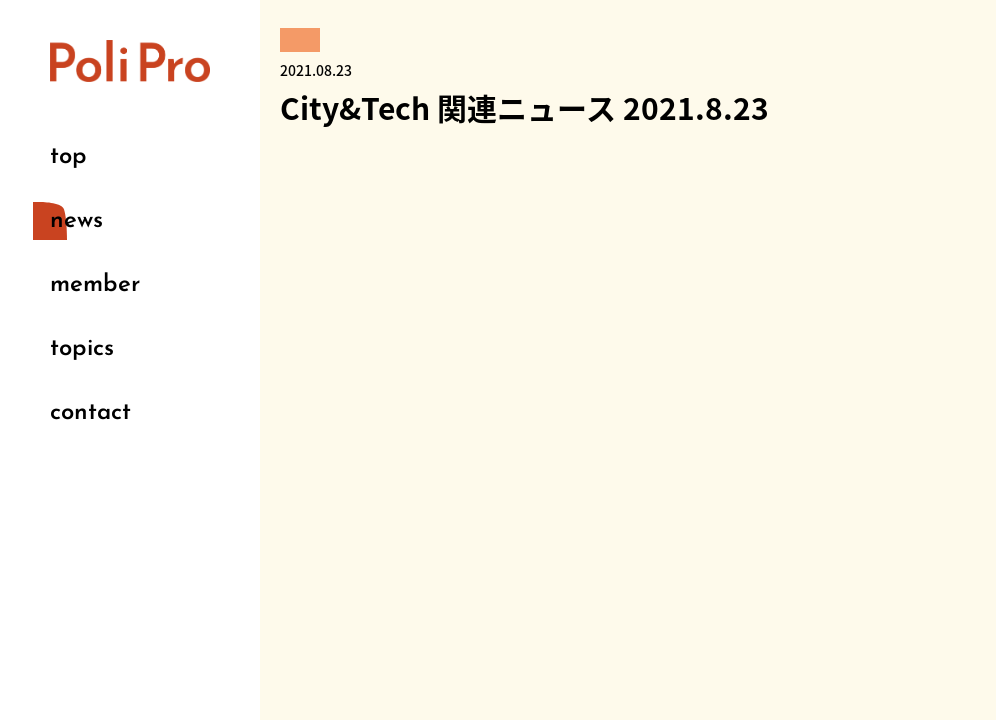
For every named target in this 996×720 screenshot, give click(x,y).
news (76, 221)
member (95, 285)
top (68, 157)
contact (90, 413)
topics (82, 349)
